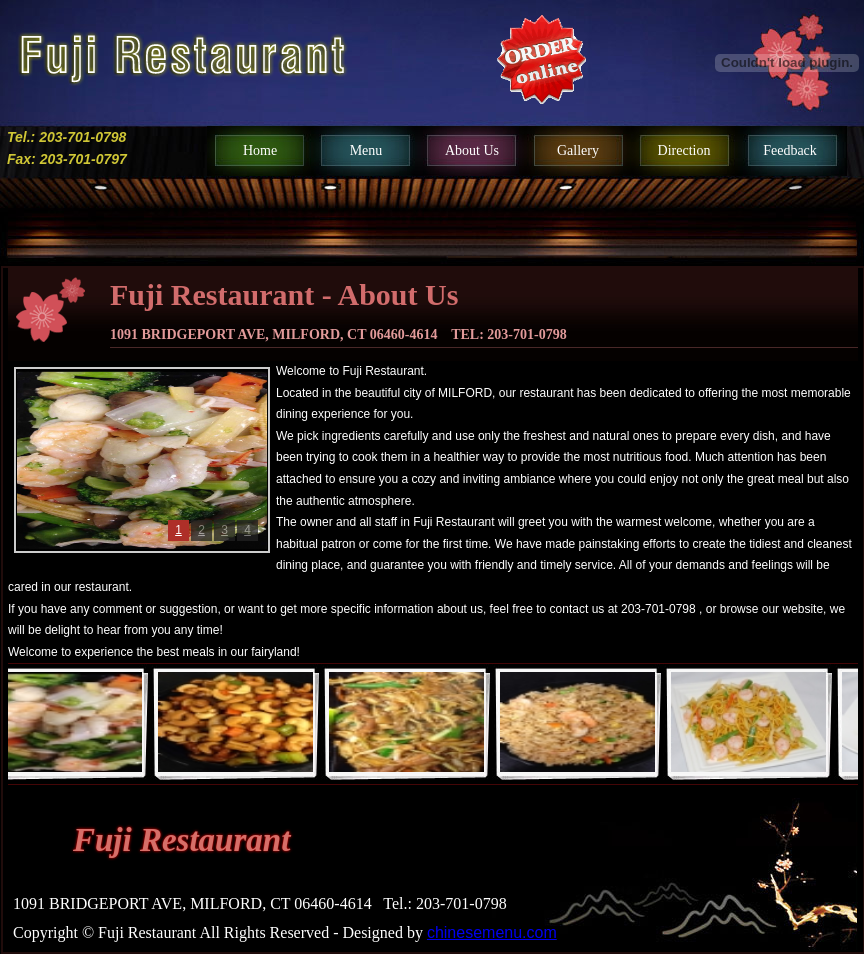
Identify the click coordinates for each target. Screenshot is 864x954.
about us (472, 150)
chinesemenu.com (492, 932)
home (260, 150)
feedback (790, 150)
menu (366, 150)
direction (684, 150)
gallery (578, 150)
